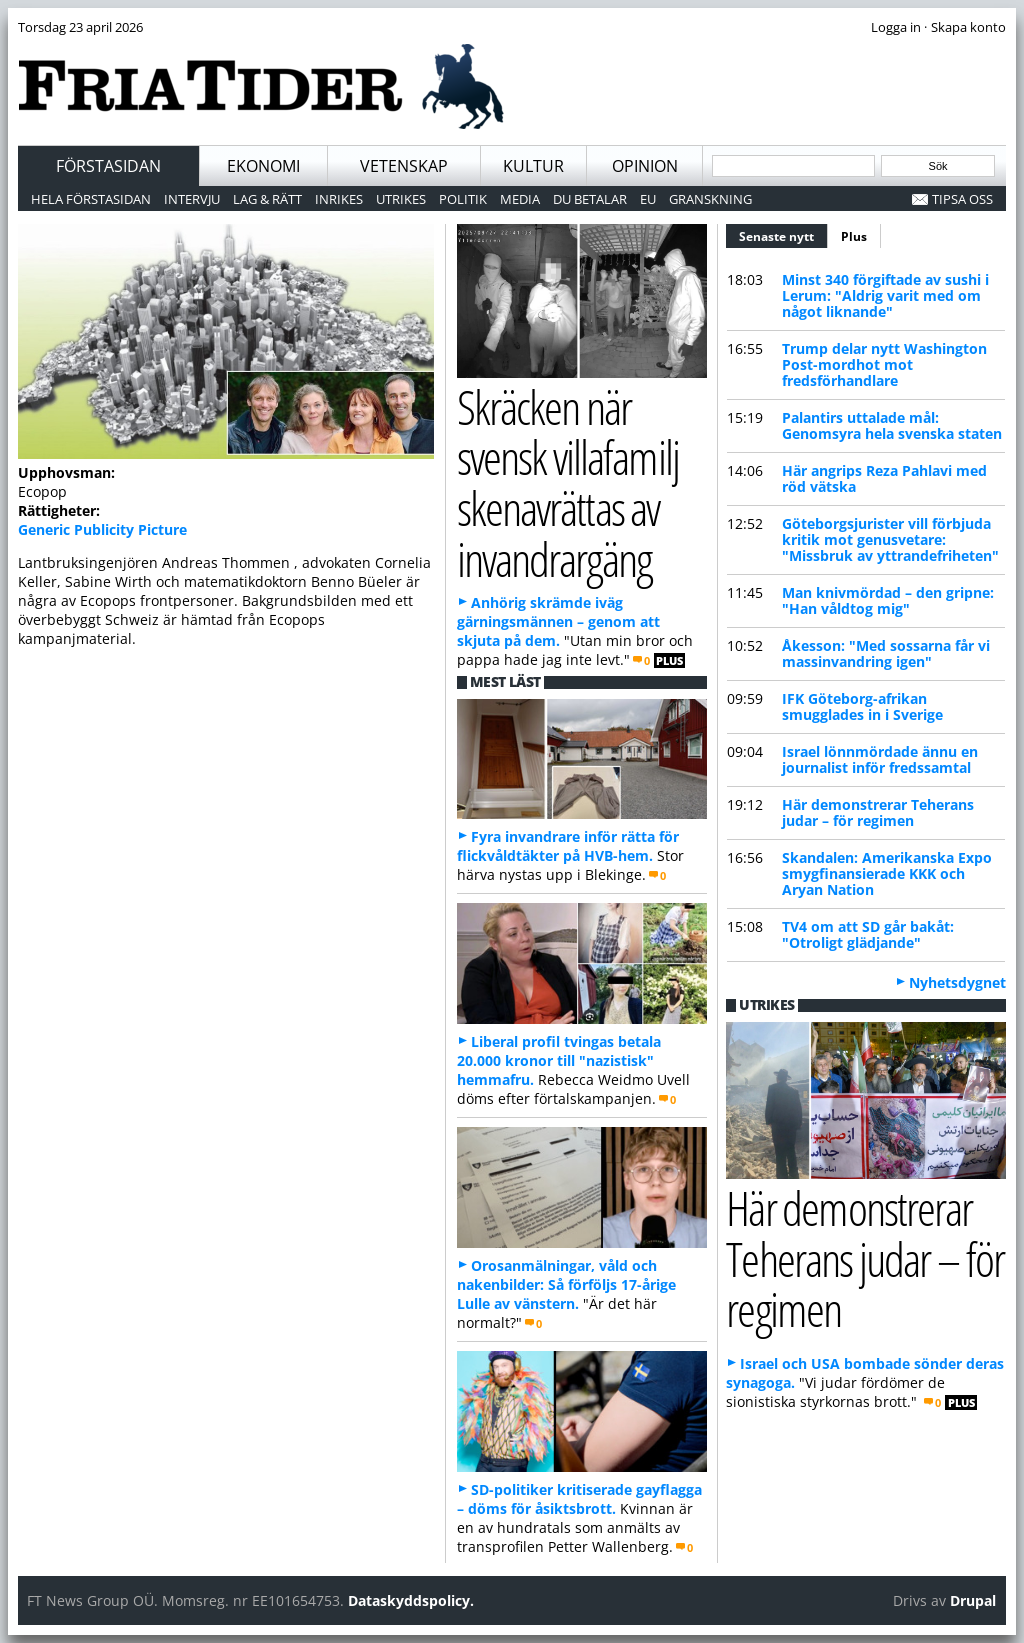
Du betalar (590, 199)
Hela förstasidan (91, 199)
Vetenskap (404, 166)
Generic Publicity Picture (102, 529)
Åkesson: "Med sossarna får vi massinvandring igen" (886, 653)
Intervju (192, 199)
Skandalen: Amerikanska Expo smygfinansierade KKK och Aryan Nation (887, 873)
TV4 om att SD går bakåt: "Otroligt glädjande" (868, 934)
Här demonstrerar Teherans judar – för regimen (878, 812)
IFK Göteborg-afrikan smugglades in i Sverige (862, 706)
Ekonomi (263, 166)
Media (520, 199)
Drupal (973, 1600)
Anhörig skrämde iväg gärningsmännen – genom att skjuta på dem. (558, 621)
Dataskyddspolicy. (411, 1600)
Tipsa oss (962, 199)
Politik (463, 199)
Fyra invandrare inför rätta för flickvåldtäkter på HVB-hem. (568, 846)
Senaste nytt (783, 234)
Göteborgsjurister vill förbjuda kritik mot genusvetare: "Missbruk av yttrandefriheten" (890, 539)
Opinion (645, 166)
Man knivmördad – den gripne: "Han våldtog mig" (888, 600)
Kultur (533, 166)
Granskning (710, 199)
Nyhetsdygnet (957, 982)
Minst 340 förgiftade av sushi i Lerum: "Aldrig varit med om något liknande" (885, 295)
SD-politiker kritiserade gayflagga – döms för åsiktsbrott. (579, 1499)
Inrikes (339, 199)
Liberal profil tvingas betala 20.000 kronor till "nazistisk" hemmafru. (559, 1060)
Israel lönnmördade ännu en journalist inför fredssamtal (880, 759)
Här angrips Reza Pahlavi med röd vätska (884, 478)
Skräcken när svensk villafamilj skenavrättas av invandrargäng (568, 482)
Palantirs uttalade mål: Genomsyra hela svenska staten (892, 425)
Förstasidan (108, 166)
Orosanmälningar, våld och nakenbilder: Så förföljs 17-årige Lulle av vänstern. (566, 1284)
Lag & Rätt (267, 199)
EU (648, 199)
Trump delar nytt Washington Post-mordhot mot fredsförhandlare (884, 364)
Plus (854, 236)
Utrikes (401, 199)
